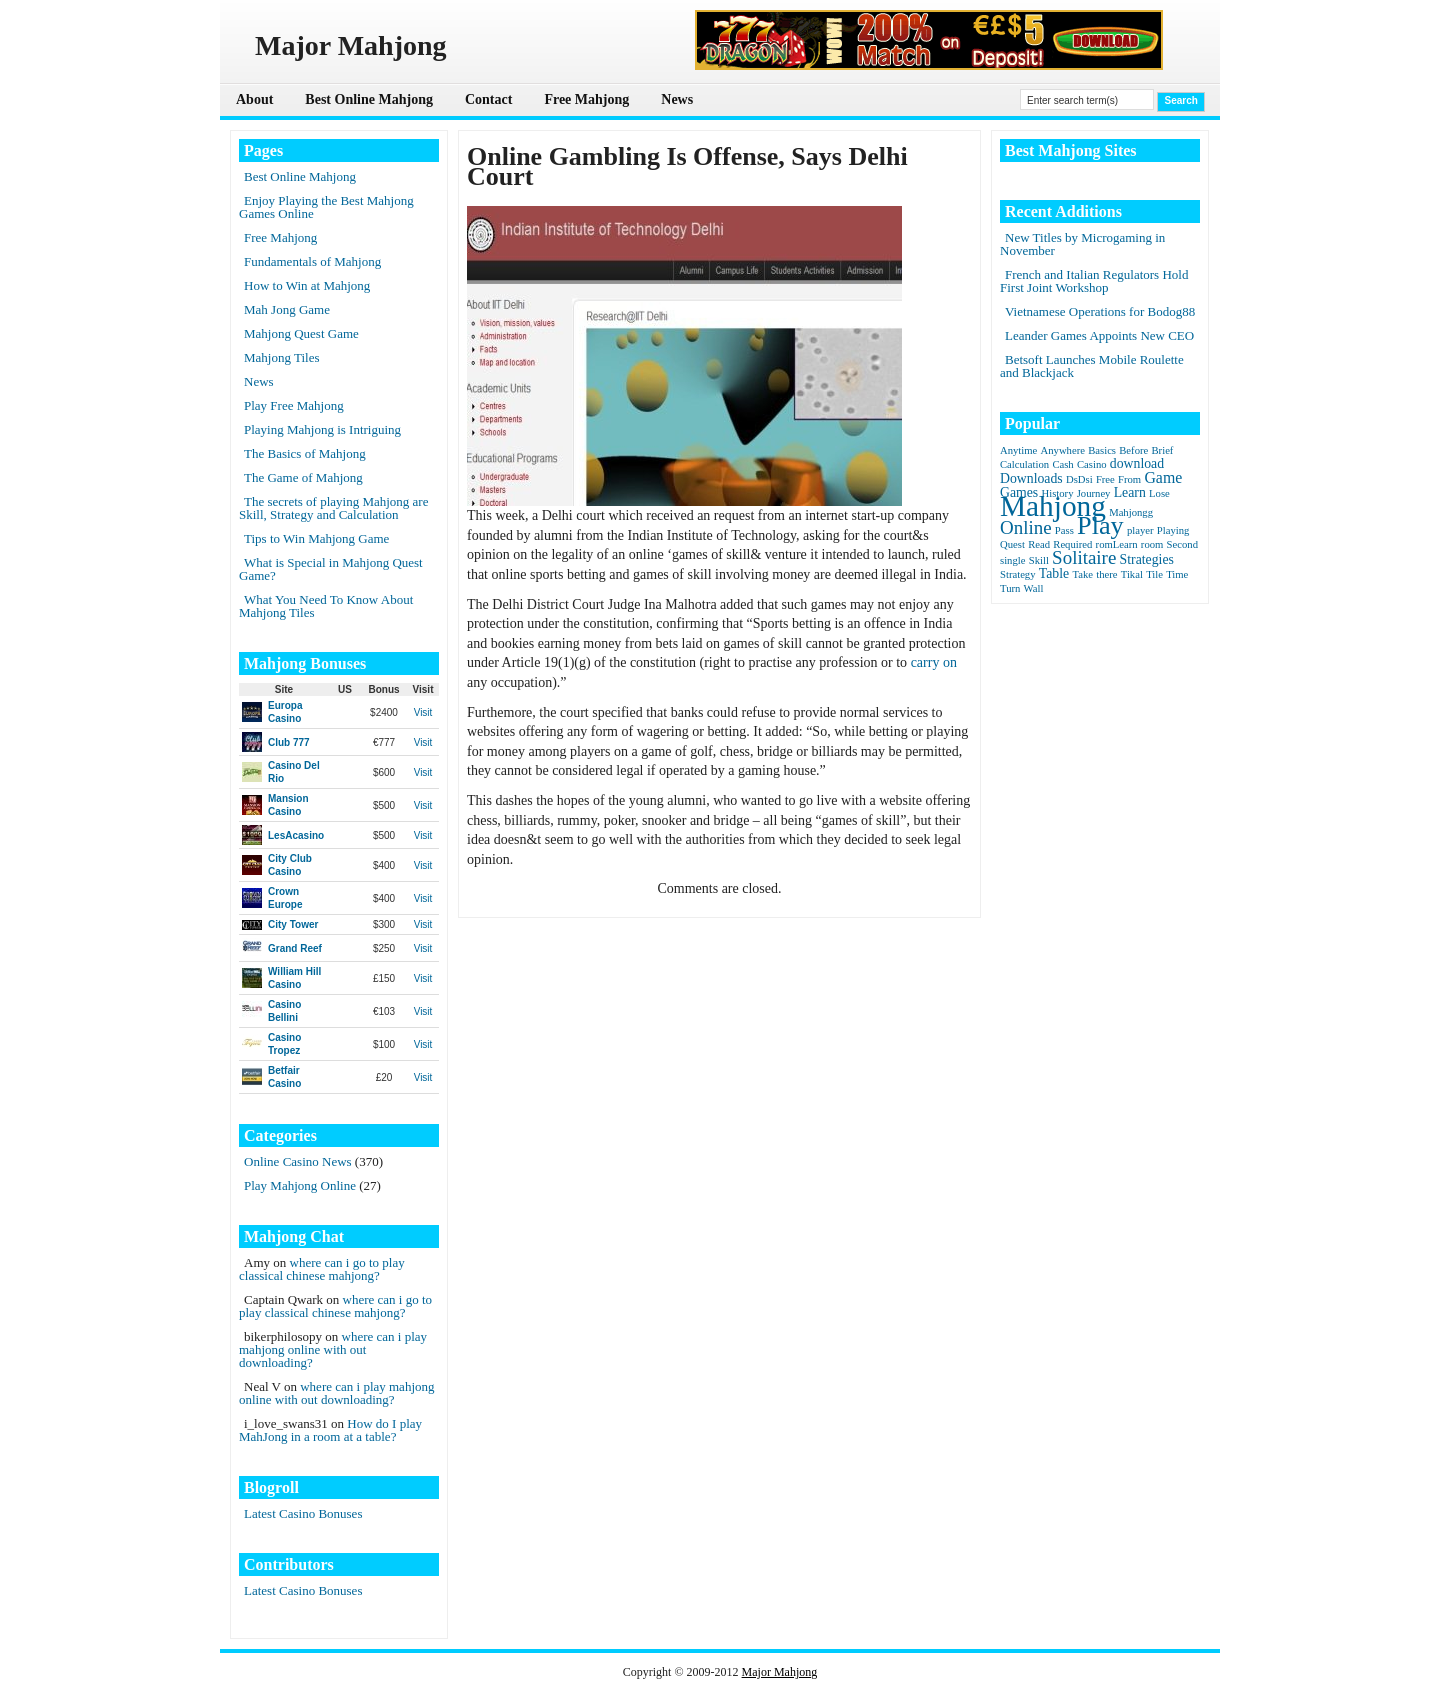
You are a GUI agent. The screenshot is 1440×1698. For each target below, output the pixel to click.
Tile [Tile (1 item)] (1154, 574)
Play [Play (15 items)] (1100, 525)
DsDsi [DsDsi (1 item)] (1079, 479)
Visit (423, 712)
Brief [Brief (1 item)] (1163, 450)
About (254, 99)
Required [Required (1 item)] (1072, 544)
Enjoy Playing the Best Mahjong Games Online (326, 207)
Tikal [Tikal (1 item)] (1132, 574)
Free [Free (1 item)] (1105, 479)
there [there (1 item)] (1106, 574)
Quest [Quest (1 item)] (1012, 544)
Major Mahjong (780, 1672)
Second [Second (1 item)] (1182, 544)
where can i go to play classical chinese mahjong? (322, 1269)
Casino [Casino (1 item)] (1092, 464)
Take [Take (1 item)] (1082, 574)
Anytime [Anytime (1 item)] (1018, 450)
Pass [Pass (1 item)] (1064, 530)
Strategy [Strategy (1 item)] (1018, 574)
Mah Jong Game (287, 309)
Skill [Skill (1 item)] (1039, 560)
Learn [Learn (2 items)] (1130, 492)
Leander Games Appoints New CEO (1099, 335)
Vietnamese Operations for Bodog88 (1100, 311)
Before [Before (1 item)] (1133, 450)
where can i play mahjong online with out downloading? (333, 1349)
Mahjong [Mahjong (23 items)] (1053, 506)
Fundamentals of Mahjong (312, 261)
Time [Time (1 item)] (1177, 574)
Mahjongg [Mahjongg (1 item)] (1131, 512)
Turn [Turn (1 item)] (1010, 588)
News (677, 99)
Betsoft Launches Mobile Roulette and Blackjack (1092, 366)
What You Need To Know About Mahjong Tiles (326, 606)
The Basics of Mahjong (305, 453)
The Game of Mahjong (303, 477)
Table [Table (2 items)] (1054, 573)
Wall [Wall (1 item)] (1034, 588)
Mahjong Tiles (282, 357)
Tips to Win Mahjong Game (316, 538)
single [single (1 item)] (1012, 560)
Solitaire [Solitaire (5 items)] (1084, 557)
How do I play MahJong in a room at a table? (330, 1430)
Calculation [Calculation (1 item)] (1024, 464)
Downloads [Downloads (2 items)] (1031, 478)
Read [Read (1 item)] (1039, 544)
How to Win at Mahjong (307, 285)
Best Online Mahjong (369, 99)
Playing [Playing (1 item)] (1173, 530)
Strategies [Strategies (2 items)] (1147, 559)
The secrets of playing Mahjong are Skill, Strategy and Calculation (333, 508)
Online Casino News (298, 1161)
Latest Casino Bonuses (303, 1513)
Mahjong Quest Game (301, 333)
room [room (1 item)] (1152, 544)
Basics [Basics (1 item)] (1102, 450)
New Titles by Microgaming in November (1082, 244)
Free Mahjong (586, 99)
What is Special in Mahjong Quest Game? (331, 569)
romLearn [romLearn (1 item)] (1117, 544)
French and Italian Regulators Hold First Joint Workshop (1094, 281)
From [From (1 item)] (1129, 479)
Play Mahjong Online (300, 1185)
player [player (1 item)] (1140, 530)
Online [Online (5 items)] (1026, 527)
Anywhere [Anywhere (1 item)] (1063, 450)
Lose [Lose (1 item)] (1159, 493)
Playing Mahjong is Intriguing (322, 429)
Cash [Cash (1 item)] (1062, 464)
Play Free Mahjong (294, 405)
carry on (934, 662)
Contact (488, 99)
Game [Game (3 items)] (1163, 477)
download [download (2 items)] (1137, 463)
